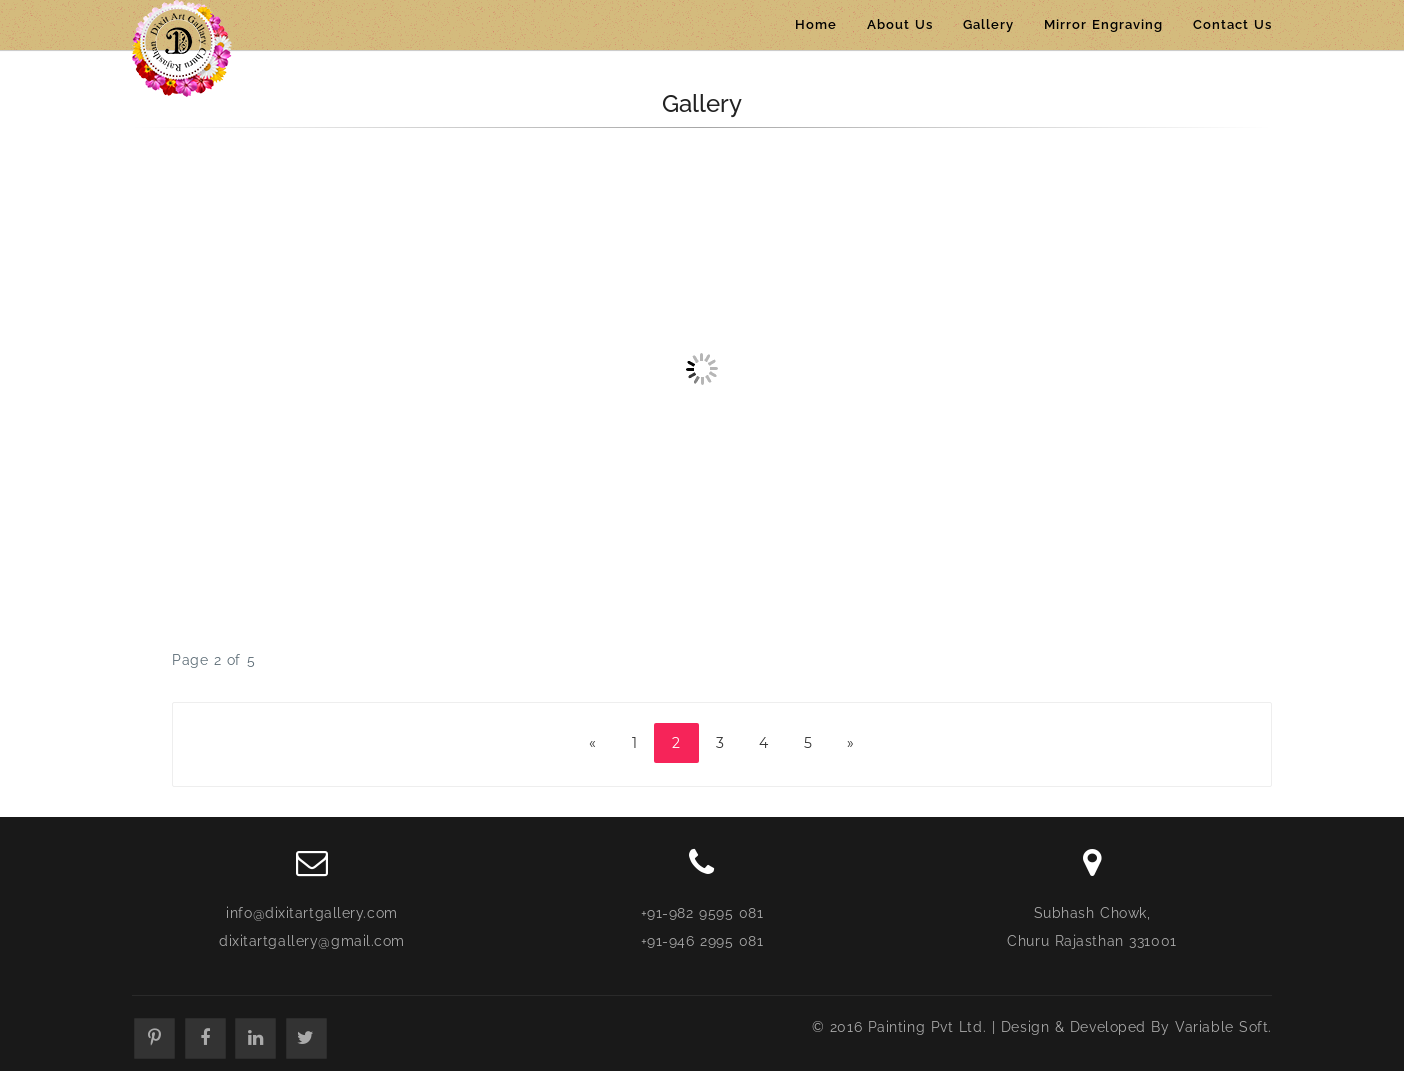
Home (816, 24)
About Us (900, 24)
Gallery (988, 24)
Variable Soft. (1223, 1027)
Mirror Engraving (1103, 24)
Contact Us (1232, 24)
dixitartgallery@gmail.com (312, 941)
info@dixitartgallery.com (311, 913)
